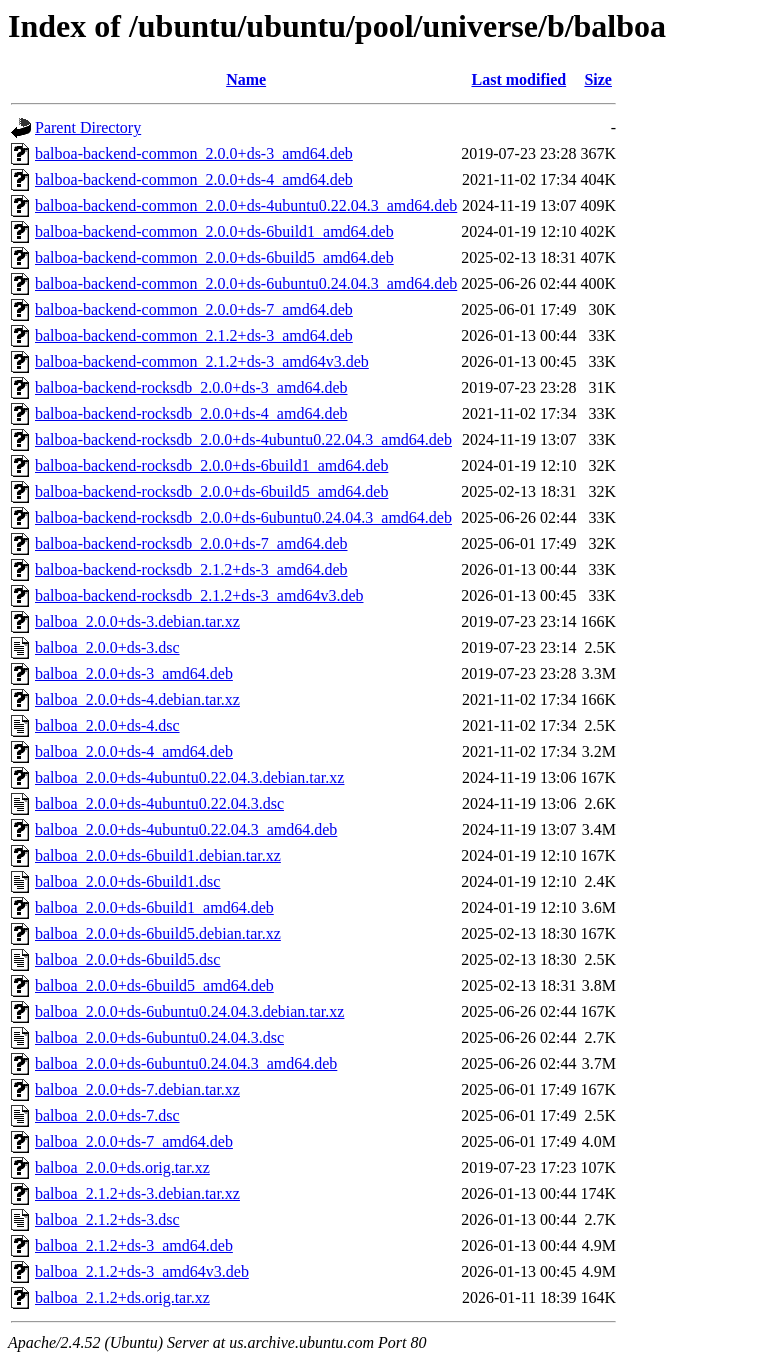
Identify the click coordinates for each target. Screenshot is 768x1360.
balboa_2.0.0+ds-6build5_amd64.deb (154, 985)
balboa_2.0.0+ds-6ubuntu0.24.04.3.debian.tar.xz (189, 1011)
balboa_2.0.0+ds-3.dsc (107, 647)
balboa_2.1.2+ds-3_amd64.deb (134, 1245)
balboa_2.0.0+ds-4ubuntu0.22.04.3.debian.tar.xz (189, 777)
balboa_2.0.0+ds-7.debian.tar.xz (137, 1089)
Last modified (519, 79)
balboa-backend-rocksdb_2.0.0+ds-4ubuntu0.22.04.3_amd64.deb (243, 439)
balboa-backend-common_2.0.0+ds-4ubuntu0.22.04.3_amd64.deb (246, 205)
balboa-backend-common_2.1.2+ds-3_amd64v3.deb (202, 361)
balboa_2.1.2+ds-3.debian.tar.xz (137, 1193)
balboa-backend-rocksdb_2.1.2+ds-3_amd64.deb (191, 569)
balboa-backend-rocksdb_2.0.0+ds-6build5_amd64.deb (211, 491)
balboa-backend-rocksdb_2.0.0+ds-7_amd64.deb (191, 543)
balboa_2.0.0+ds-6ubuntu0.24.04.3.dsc (159, 1037)
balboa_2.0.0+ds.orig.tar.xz (122, 1167)
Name (246, 79)
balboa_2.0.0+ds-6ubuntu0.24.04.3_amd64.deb (186, 1063)
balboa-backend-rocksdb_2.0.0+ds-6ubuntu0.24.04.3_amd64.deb (243, 517)
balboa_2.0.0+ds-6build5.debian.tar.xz (158, 933)
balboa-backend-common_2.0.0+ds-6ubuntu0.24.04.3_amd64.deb (246, 283)
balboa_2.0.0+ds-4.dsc (107, 725)
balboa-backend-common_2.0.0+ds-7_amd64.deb (194, 309)
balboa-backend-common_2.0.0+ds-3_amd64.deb (194, 153)
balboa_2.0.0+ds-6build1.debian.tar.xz (158, 855)
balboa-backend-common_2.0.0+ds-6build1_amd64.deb (214, 231)
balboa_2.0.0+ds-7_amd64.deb (134, 1141)
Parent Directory (88, 127)
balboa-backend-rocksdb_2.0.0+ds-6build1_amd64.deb (211, 465)
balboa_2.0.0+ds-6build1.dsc (127, 881)
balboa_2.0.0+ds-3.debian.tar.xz (137, 621)
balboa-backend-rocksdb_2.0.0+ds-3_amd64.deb (191, 387)
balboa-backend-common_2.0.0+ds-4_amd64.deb (194, 179)
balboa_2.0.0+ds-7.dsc (107, 1115)
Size (598, 79)
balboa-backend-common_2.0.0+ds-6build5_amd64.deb (214, 257)
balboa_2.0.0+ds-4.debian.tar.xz (137, 699)
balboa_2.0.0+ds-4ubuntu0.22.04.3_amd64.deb (186, 829)
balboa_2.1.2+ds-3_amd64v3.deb (142, 1271)
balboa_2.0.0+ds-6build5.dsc (127, 959)
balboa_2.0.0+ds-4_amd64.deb (134, 751)
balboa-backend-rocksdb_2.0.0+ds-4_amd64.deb (191, 413)
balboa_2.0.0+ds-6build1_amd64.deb (154, 907)
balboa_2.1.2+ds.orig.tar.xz (122, 1297)
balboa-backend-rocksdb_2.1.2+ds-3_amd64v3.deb (199, 595)
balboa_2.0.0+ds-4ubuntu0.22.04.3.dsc (159, 803)
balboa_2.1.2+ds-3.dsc (107, 1219)
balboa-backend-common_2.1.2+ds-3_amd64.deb (194, 335)
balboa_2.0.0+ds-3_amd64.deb (134, 673)
